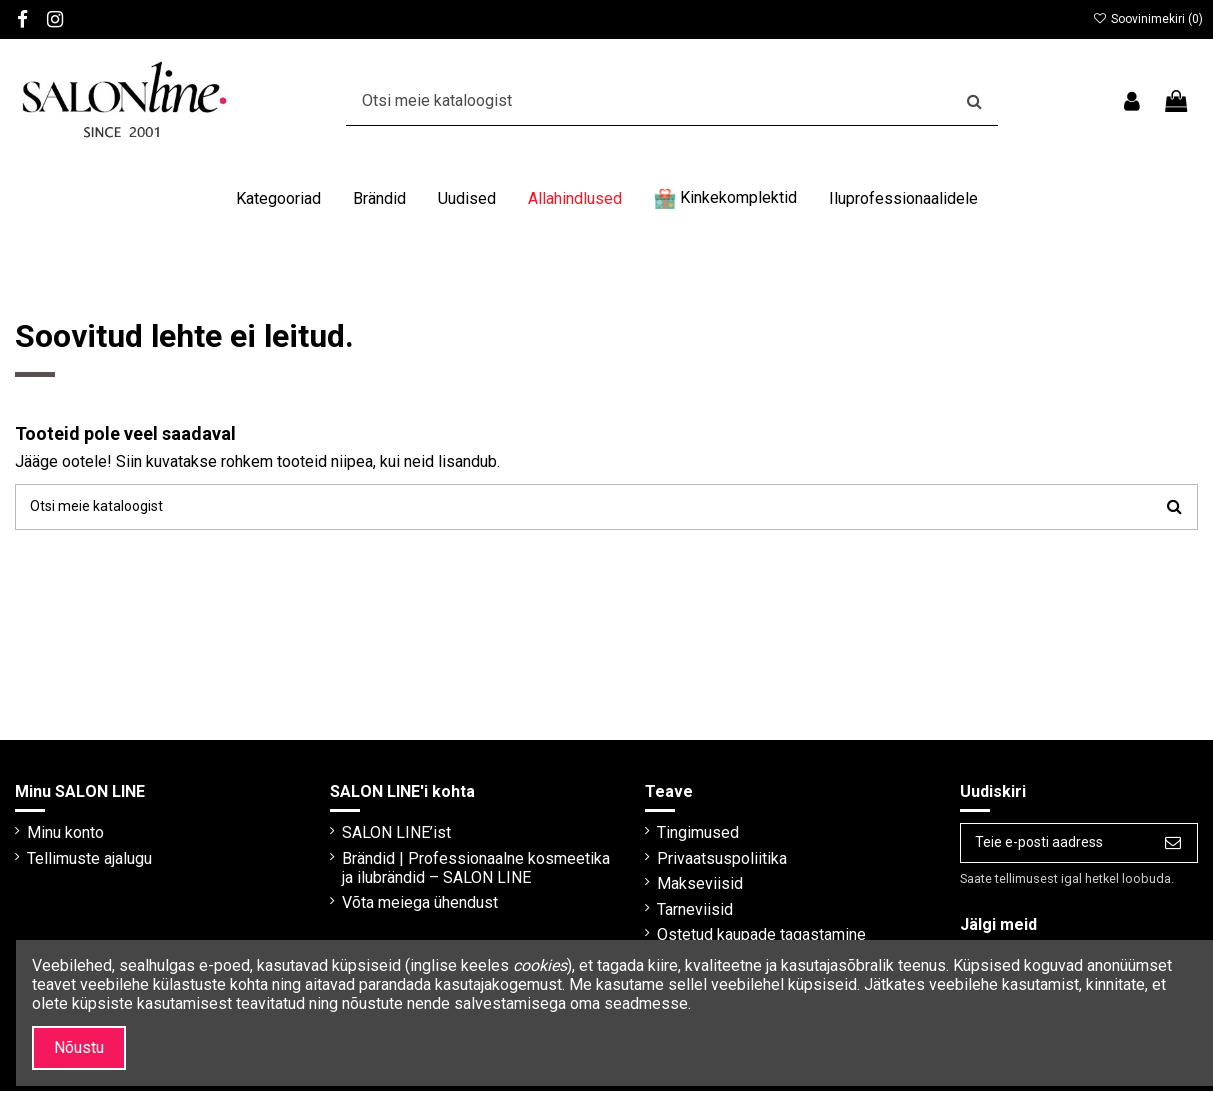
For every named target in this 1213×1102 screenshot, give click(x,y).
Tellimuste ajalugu (89, 864)
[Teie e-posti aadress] (1041, 851)
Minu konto (65, 838)
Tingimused (680, 838)
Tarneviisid (677, 915)
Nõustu (79, 1047)
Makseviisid (682, 889)
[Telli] (1173, 851)
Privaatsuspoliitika (704, 864)
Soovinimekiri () (1148, 19)
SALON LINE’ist (387, 838)
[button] (278, 199)
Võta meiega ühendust (411, 928)
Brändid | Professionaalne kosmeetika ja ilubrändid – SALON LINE (451, 883)
